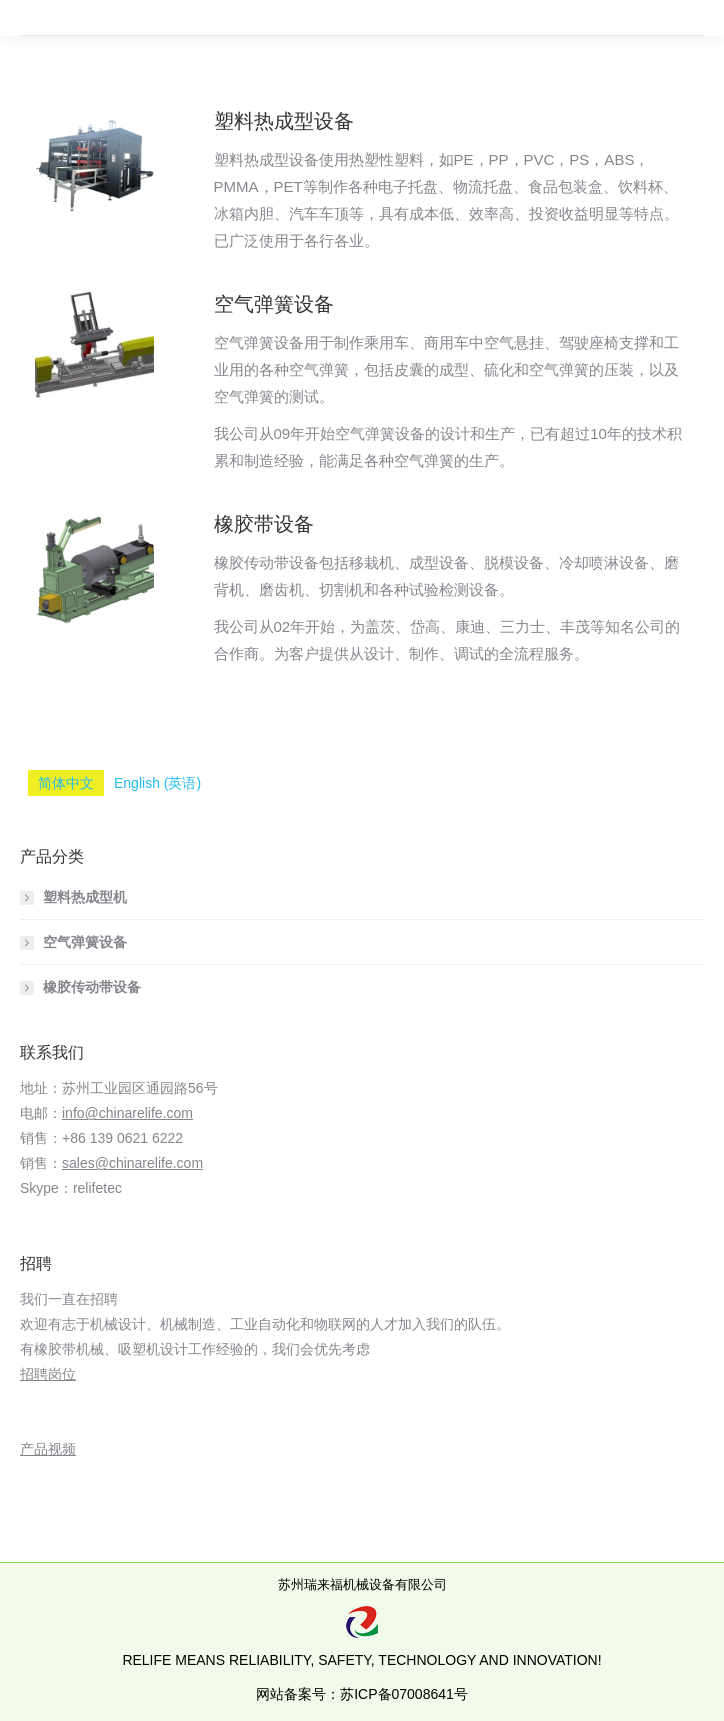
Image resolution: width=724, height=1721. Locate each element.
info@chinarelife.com (127, 1113)
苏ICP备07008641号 (404, 1694)
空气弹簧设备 (274, 304)
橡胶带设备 (264, 524)
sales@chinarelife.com (132, 1163)
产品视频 (48, 1449)
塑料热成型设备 (284, 121)
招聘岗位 (48, 1374)
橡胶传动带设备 (92, 987)
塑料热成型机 (85, 897)
